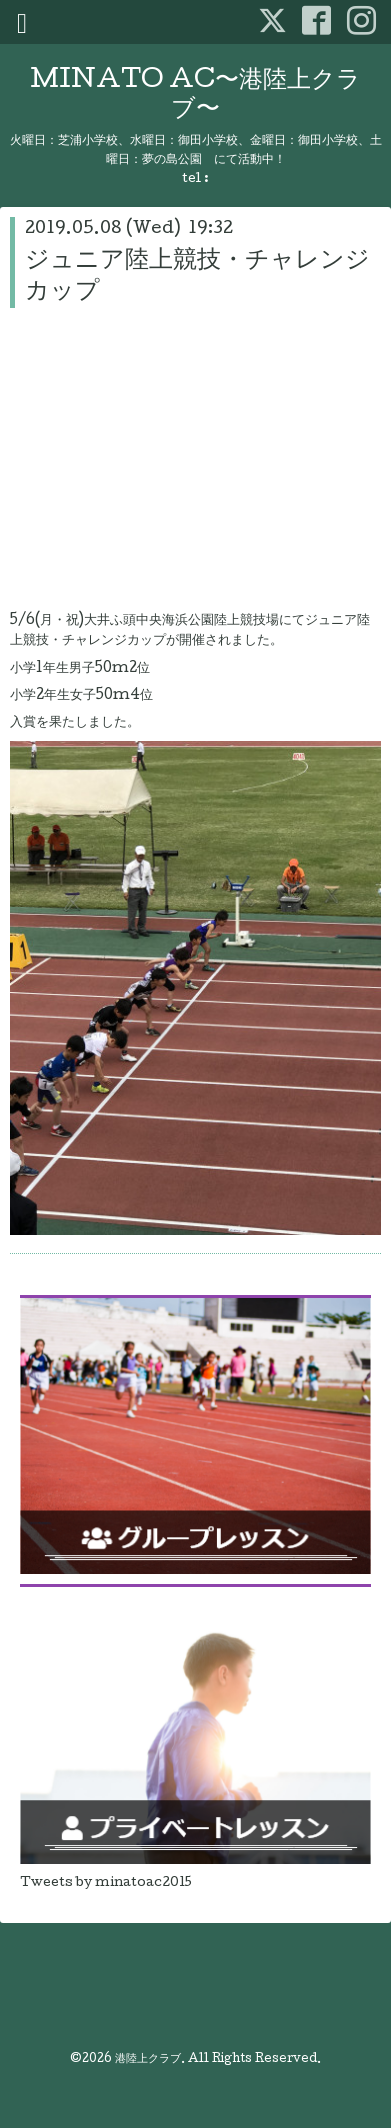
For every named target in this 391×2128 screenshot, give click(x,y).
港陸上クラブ (148, 2060)
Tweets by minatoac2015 (106, 1883)
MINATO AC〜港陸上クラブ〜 (195, 96)
